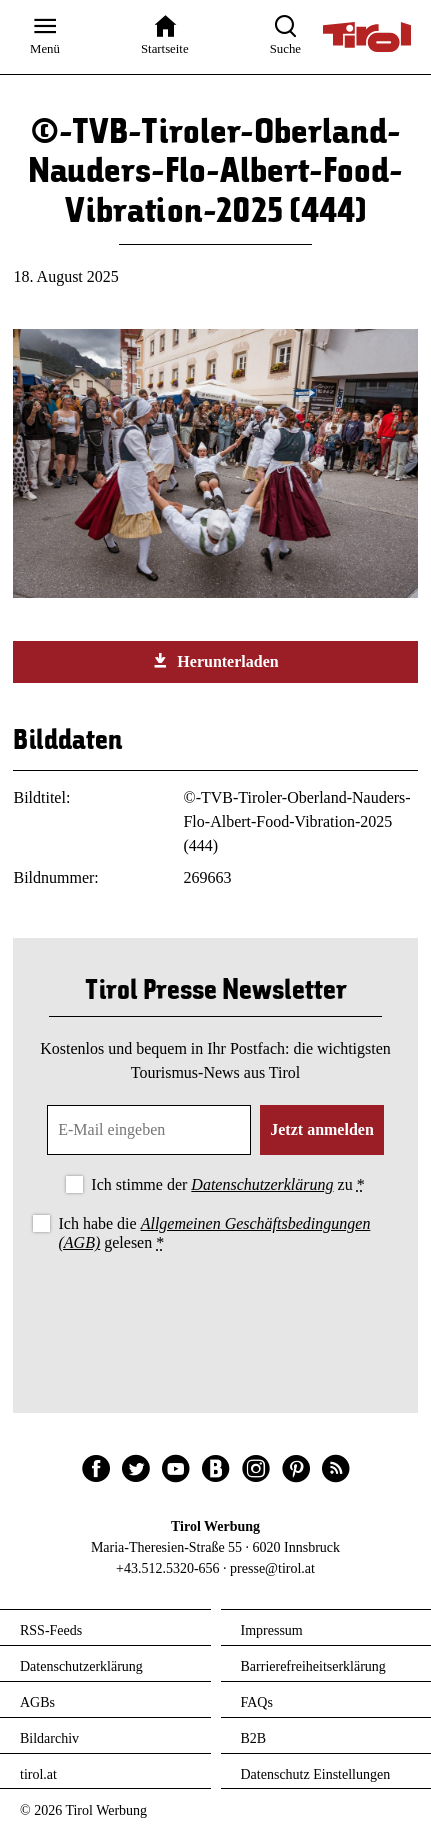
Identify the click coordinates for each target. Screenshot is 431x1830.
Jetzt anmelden (322, 1129)
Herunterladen (215, 661)
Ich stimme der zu (227, 1184)
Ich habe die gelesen (214, 1233)
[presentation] (216, 1311)
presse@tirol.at (272, 1568)
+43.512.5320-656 (168, 1568)
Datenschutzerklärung (262, 1184)
